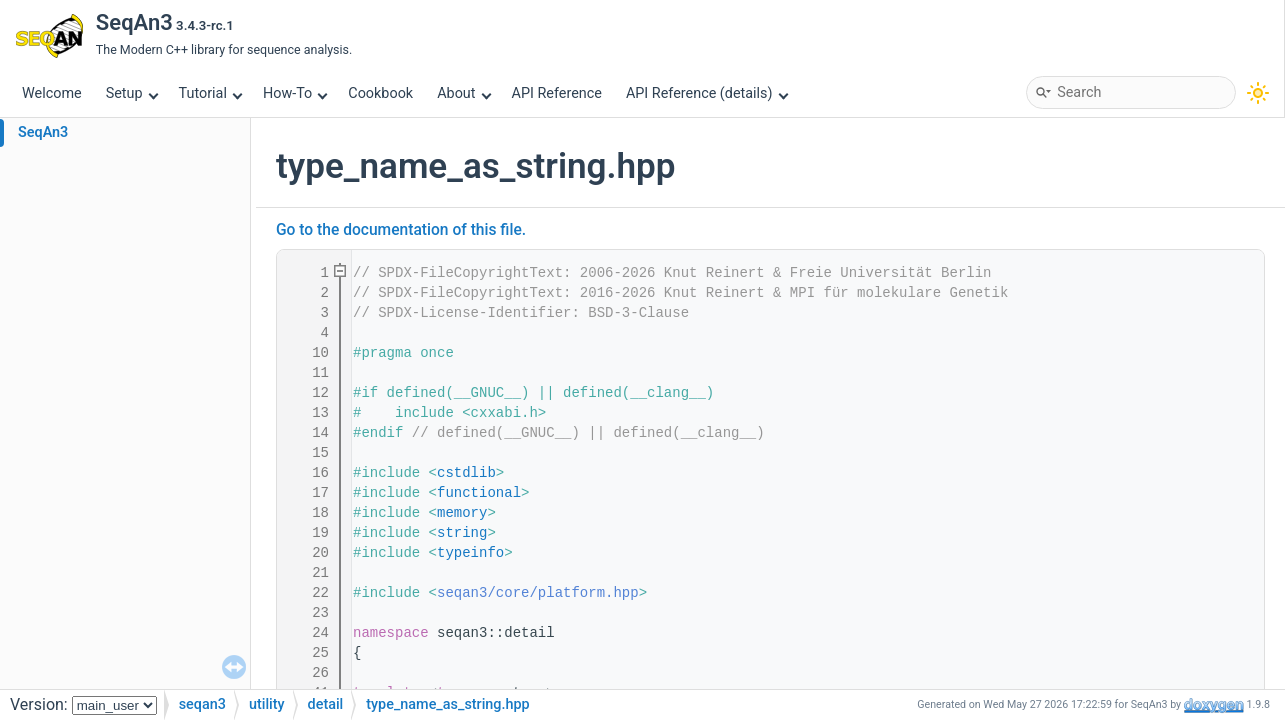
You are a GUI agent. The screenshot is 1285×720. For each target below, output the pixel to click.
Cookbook (380, 93)
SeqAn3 (43, 132)
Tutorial (211, 93)
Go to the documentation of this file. (401, 230)
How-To (295, 93)
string (462, 533)
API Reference (557, 93)
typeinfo (470, 553)
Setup (132, 93)
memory (462, 513)
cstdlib (466, 473)
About (464, 93)
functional (479, 493)
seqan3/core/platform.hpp (538, 593)
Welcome (52, 93)
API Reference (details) (707, 93)
